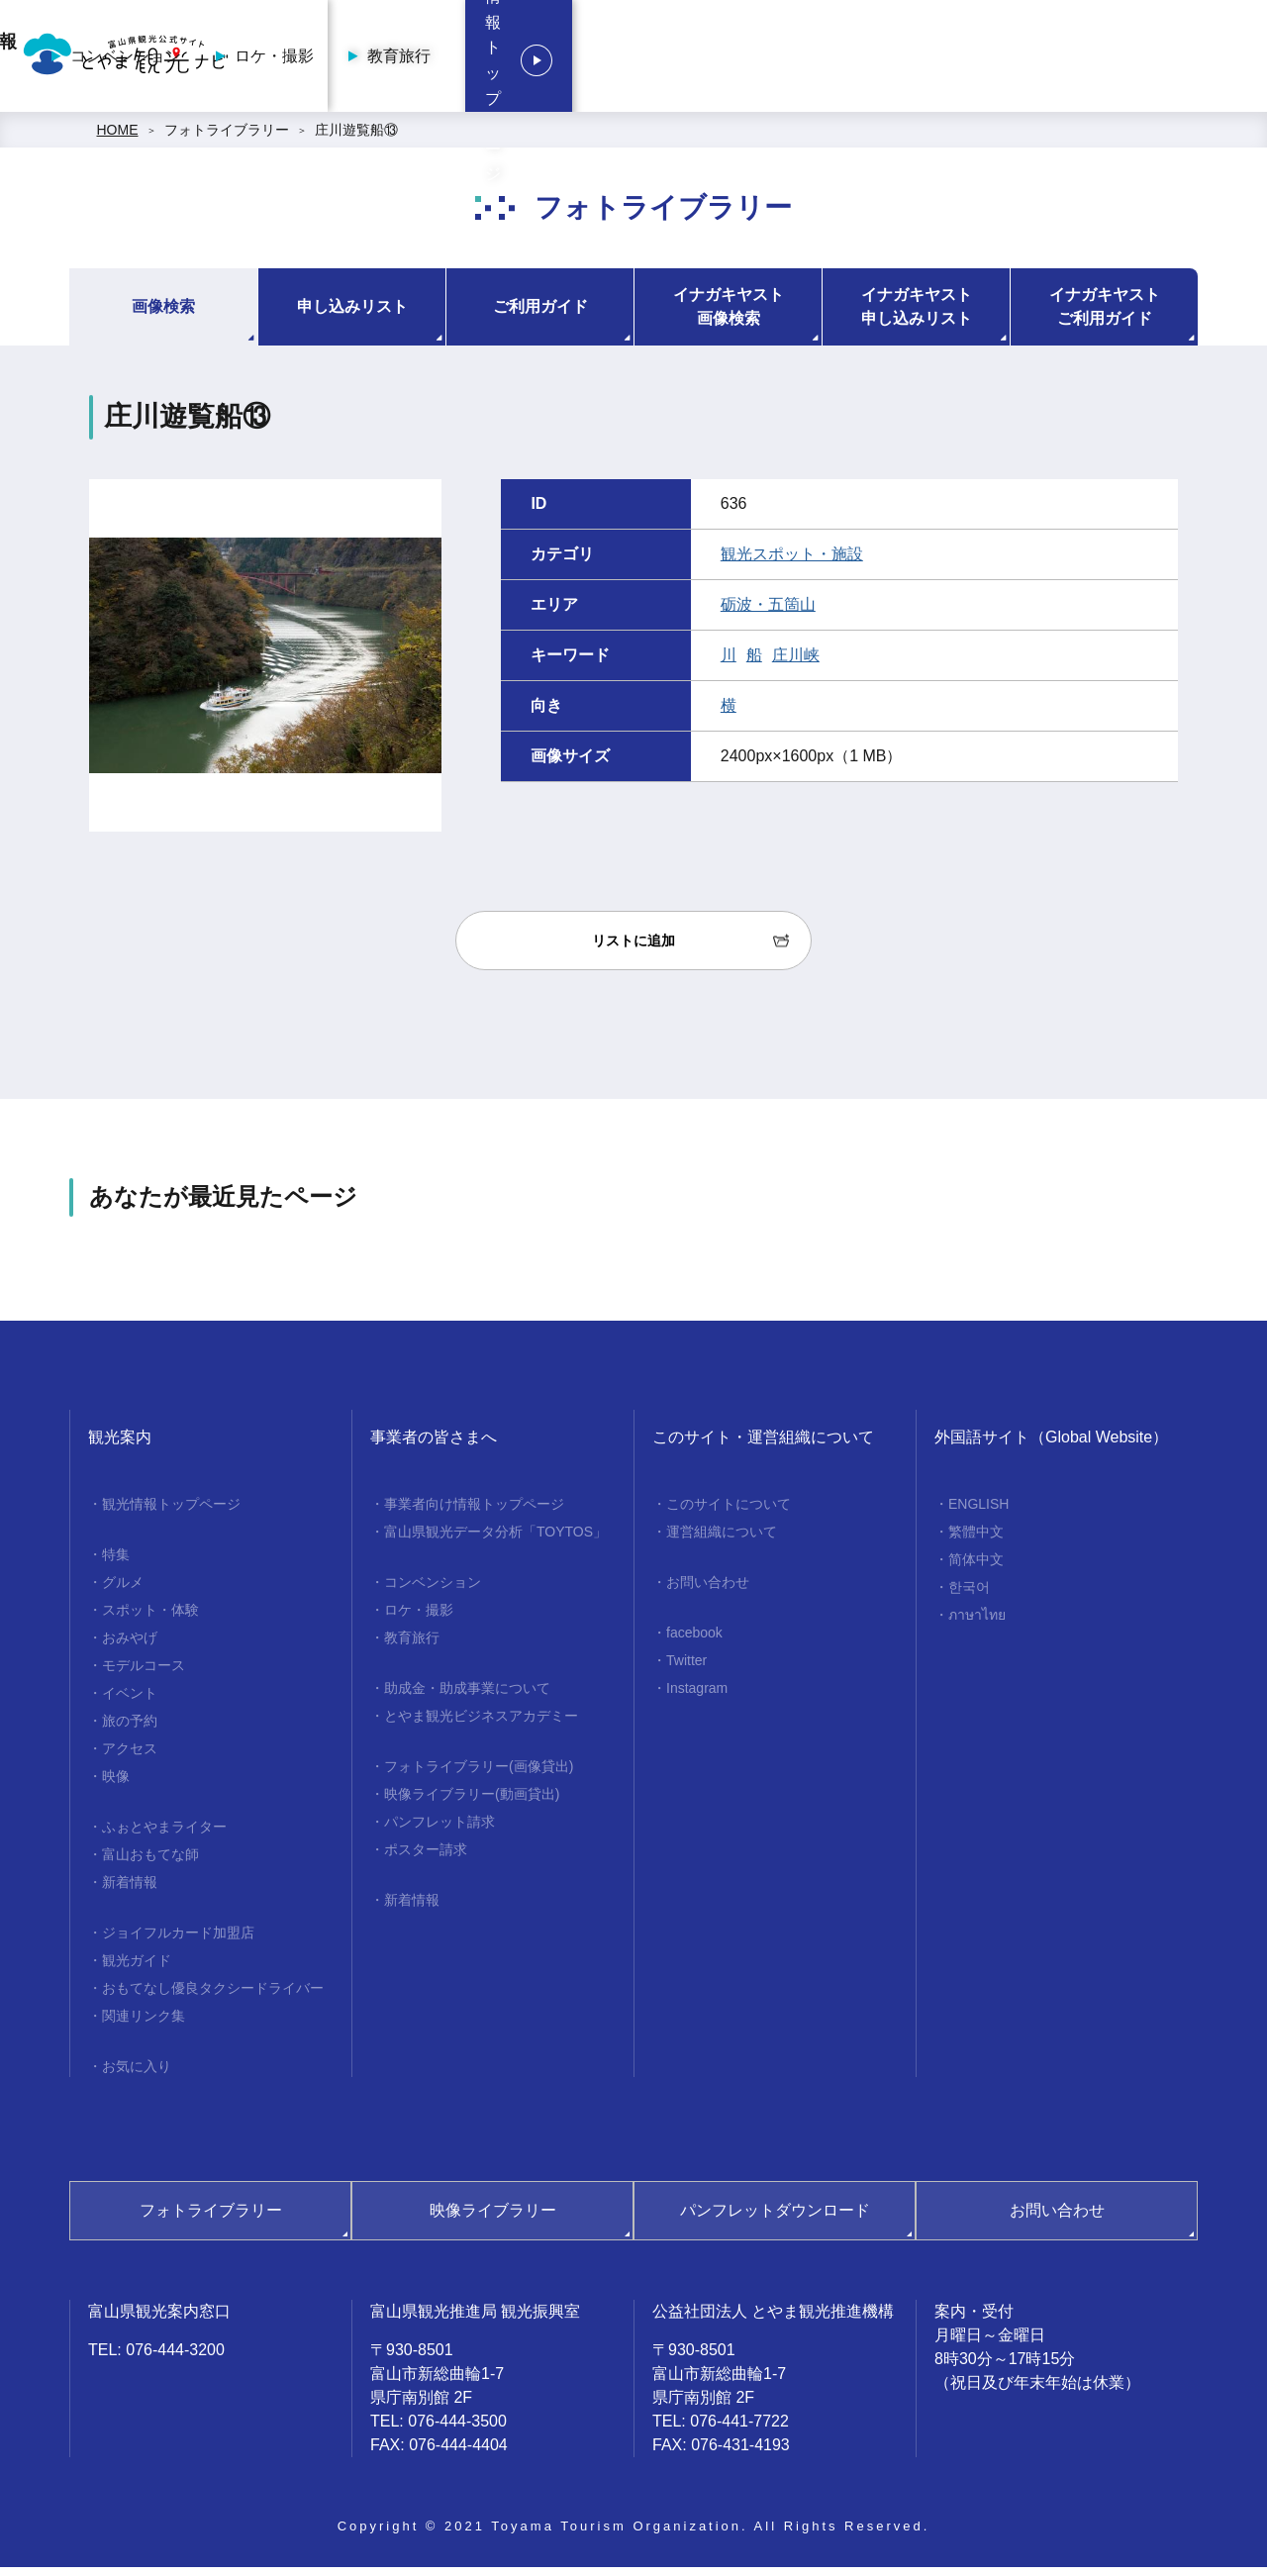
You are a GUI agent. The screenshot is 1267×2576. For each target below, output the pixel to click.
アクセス (129, 1757)
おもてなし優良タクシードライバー (213, 1997)
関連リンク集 (143, 2024)
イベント (129, 1702)
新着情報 (129, 1891)
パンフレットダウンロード (775, 2219)
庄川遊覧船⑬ (356, 139)
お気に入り (136, 2075)
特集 (116, 1563)
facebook (694, 1641)
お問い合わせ (707, 1591)
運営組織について (721, 1540)
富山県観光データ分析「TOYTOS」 (495, 1540)
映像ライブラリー (493, 2219)
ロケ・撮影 (798, 59)
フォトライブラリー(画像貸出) (478, 1775)
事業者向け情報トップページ (479, 60)
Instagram (697, 1697)
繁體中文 (976, 1540)
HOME (118, 139)
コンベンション (650, 59)
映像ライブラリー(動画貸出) (471, 1803)
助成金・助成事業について (467, 1697)
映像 (116, 1785)
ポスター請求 (425, 1858)
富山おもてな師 (150, 1863)
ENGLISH (978, 1513)
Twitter (686, 1669)
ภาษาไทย (977, 1624)
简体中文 (976, 1568)
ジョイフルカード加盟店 (178, 1941)
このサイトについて (728, 1513)
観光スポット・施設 (792, 562)
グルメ (123, 1591)
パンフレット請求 (439, 1830)
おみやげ (129, 1646)
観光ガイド (136, 1969)
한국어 (969, 1596)
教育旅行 (923, 59)
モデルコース (143, 1674)
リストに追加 (633, 949)
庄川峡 (796, 663)
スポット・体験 (150, 1619)
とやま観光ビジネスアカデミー (481, 1725)
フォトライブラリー (226, 139)
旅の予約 (129, 1729)
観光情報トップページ (1128, 60)
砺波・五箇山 (768, 613)
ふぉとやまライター (164, 1835)
